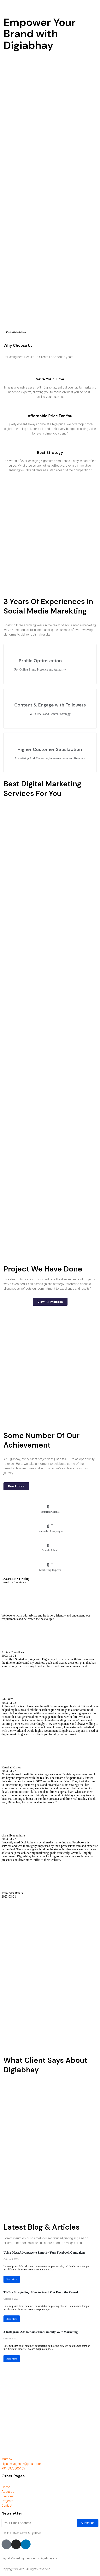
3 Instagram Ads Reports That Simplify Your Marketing (40, 2332)
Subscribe (88, 2523)
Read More (11, 2279)
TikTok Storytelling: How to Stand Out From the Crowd (40, 2292)
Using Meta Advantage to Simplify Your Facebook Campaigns (44, 2252)
